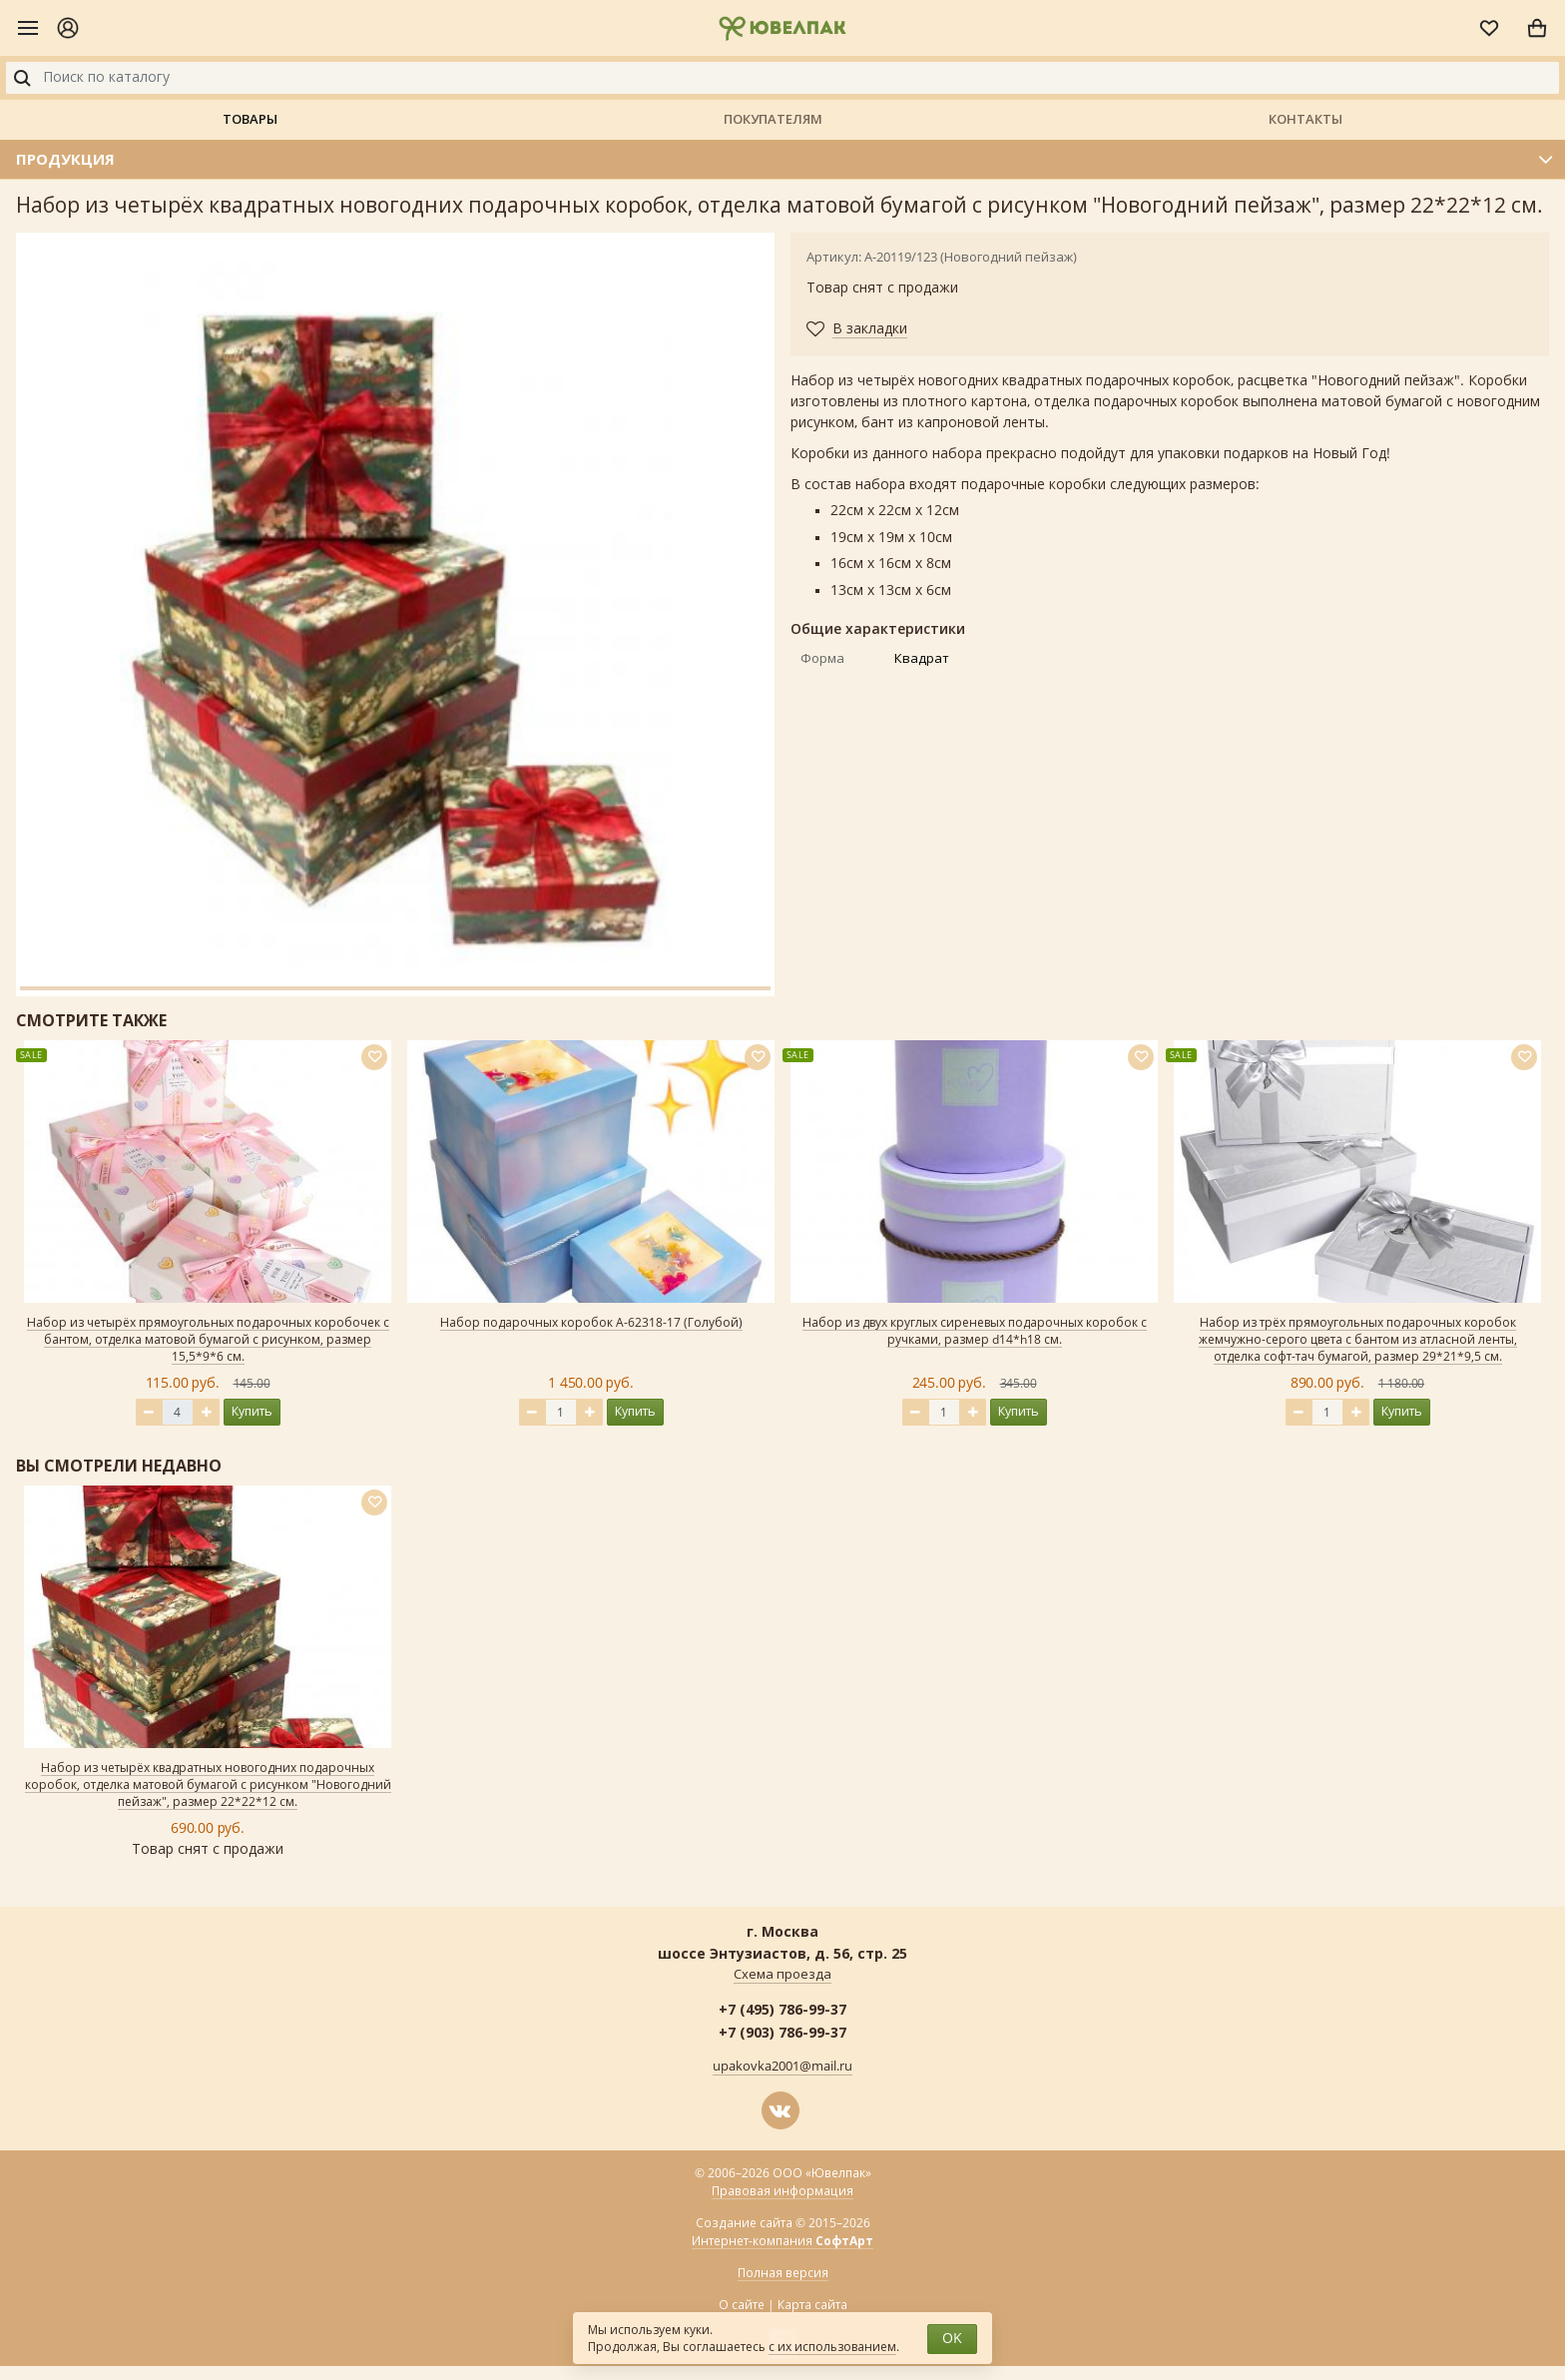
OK (952, 2338)
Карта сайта (812, 2305)
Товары (250, 119)
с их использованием (832, 2347)
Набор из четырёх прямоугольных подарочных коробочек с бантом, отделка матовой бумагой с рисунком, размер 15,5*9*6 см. (208, 1340)
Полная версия (783, 2273)
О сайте (742, 2305)
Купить (252, 1411)
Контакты (1305, 119)
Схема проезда (782, 1975)
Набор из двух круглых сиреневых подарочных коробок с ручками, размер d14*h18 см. (974, 1331)
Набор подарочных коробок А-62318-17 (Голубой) (591, 1323)
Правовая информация (782, 2191)
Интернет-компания (782, 2241)
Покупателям (773, 119)
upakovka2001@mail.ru (782, 2067)
